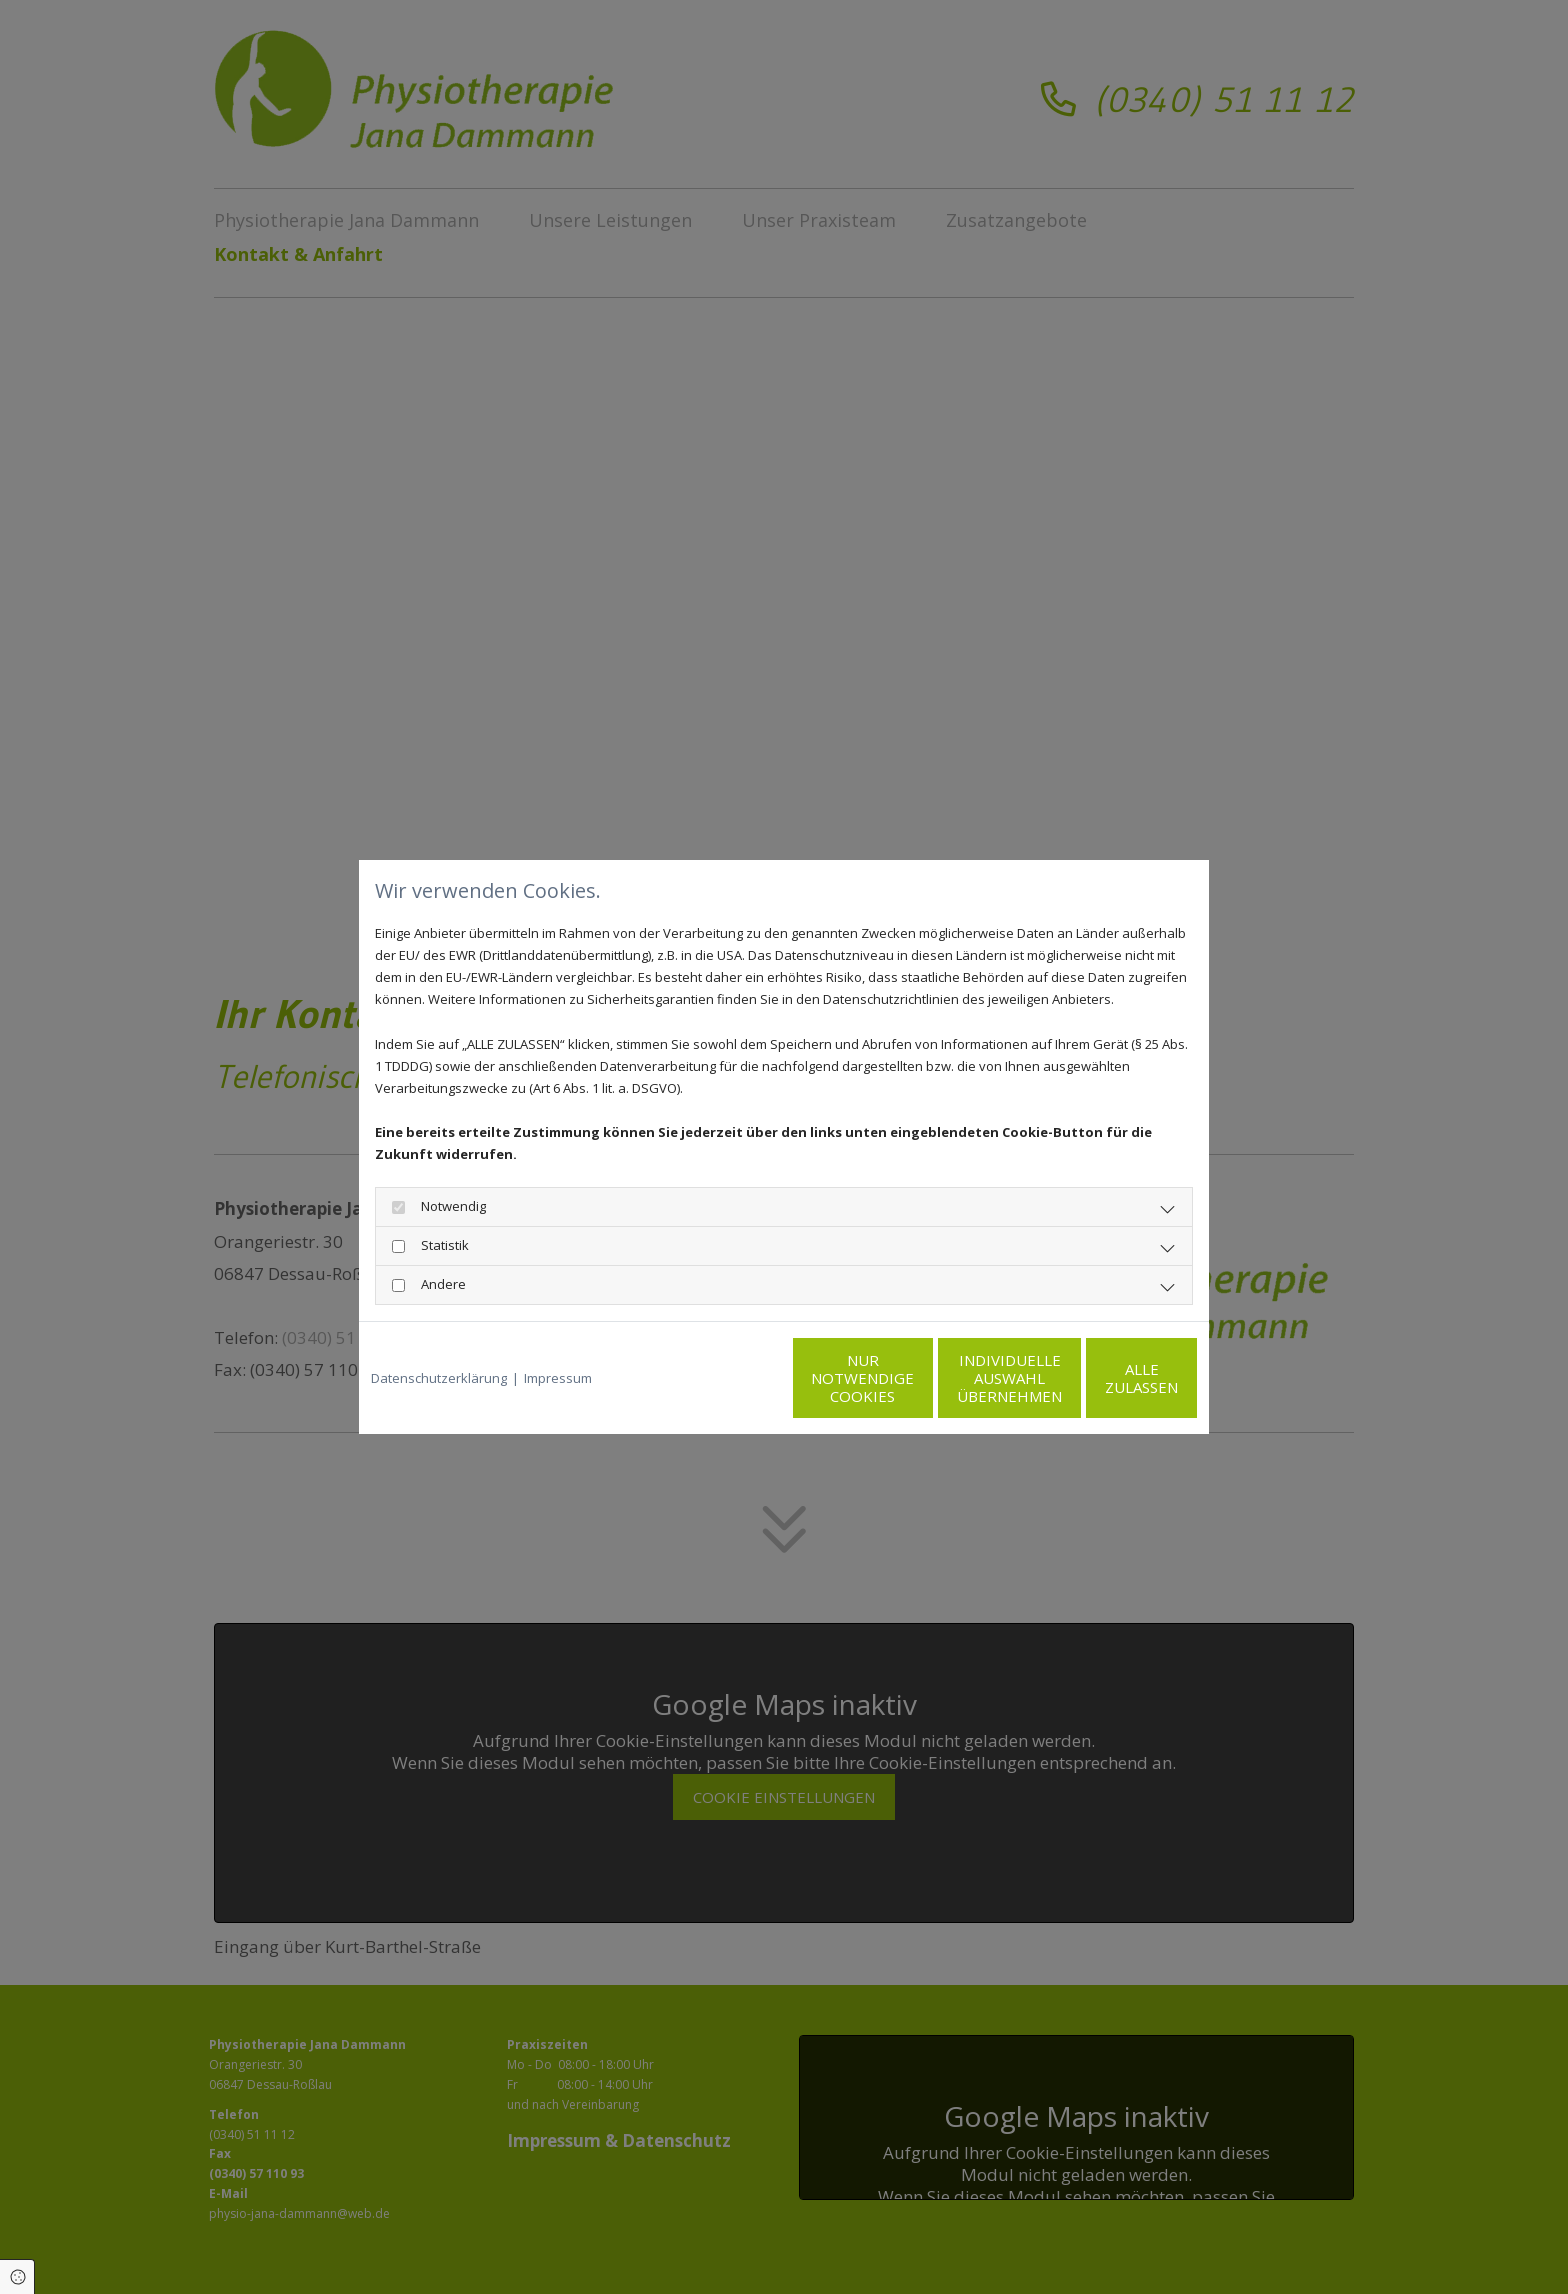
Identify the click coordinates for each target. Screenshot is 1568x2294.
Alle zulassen (1104, 1378)
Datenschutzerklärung (439, 1378)
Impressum (558, 1378)
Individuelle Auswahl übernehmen (914, 1378)
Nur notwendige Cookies (724, 1378)
